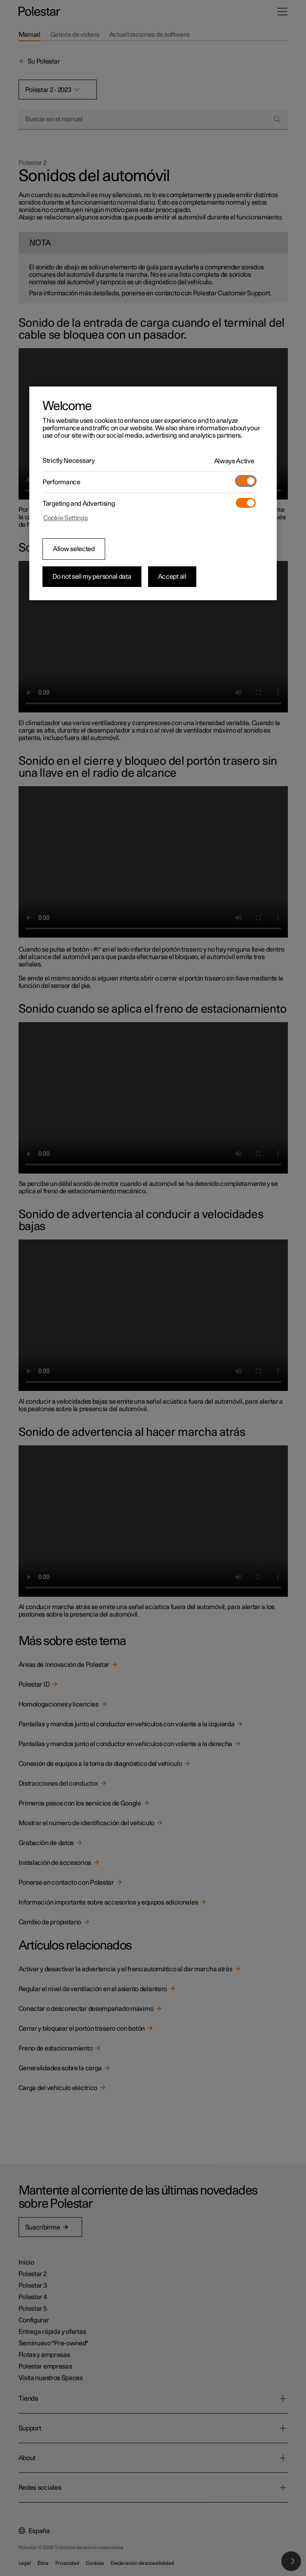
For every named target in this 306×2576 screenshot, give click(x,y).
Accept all (172, 576)
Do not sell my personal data (92, 576)
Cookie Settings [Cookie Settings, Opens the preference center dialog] (65, 518)
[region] (153, 493)
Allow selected (74, 549)
